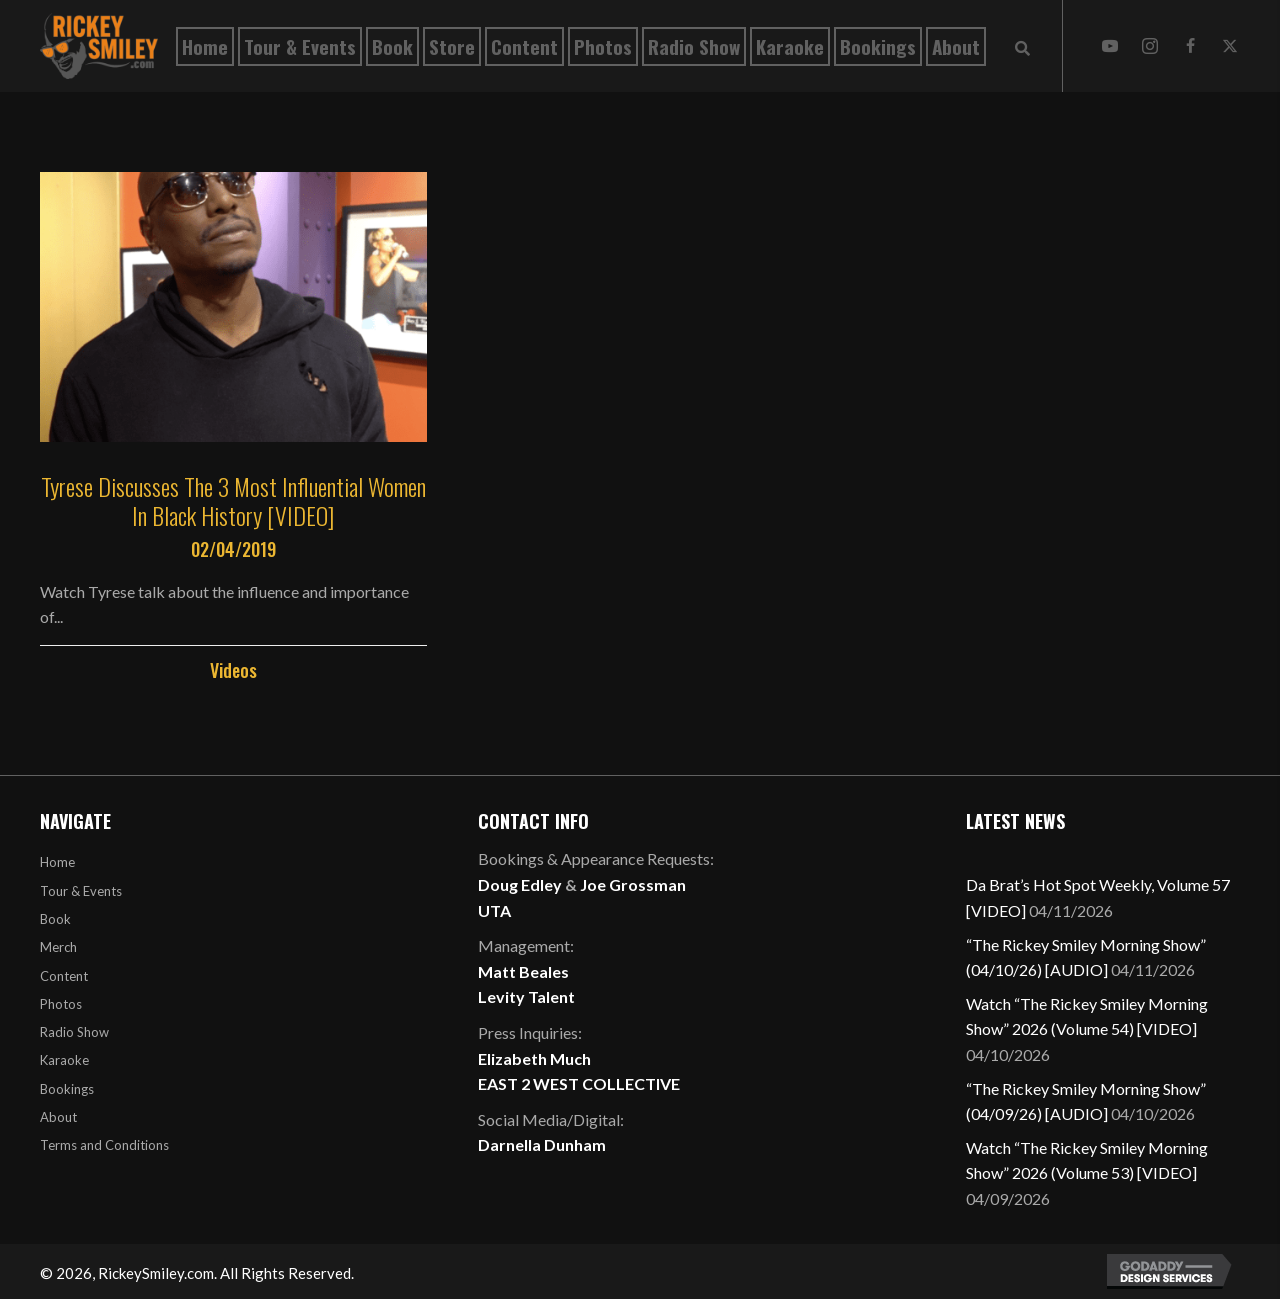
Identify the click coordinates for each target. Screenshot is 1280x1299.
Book (55, 919)
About (58, 1117)
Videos (233, 670)
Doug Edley (520, 884)
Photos (61, 1004)
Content (64, 976)
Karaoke (64, 1060)
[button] (1110, 46)
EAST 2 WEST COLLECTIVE (579, 1083)
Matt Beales (523, 971)
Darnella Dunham (542, 1144)
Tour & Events (81, 891)
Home (57, 862)
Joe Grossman (633, 884)
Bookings (67, 1089)
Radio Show (74, 1032)
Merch (58, 947)
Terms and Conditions (104, 1145)
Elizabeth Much (534, 1058)
